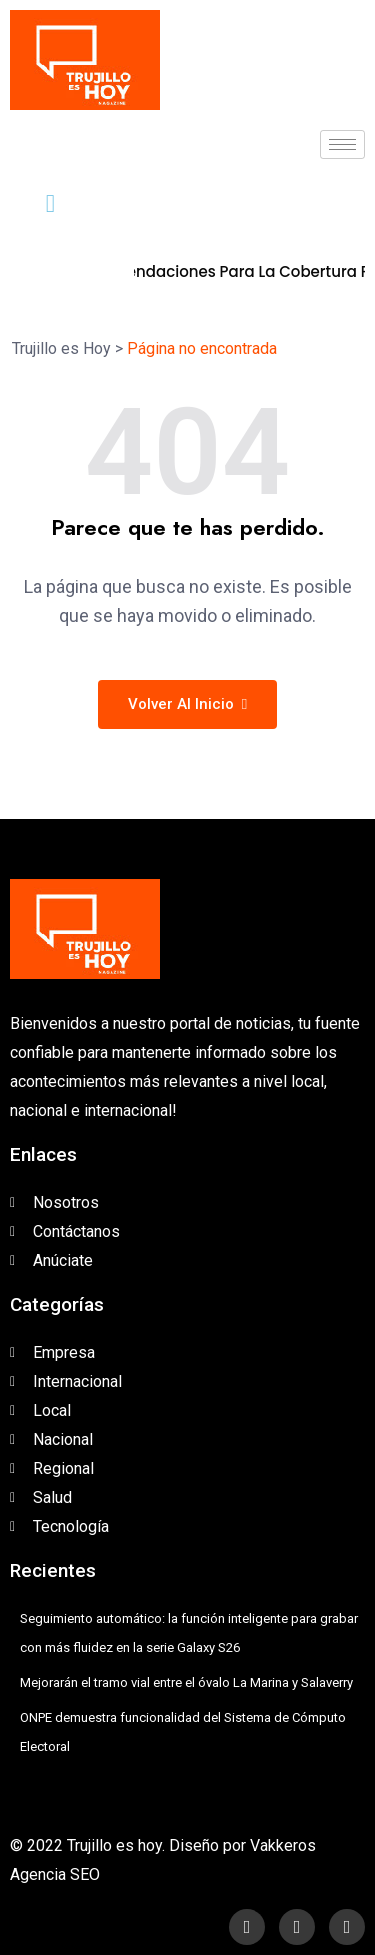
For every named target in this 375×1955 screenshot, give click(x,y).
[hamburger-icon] (342, 144)
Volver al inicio (187, 704)
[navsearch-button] (35, 204)
